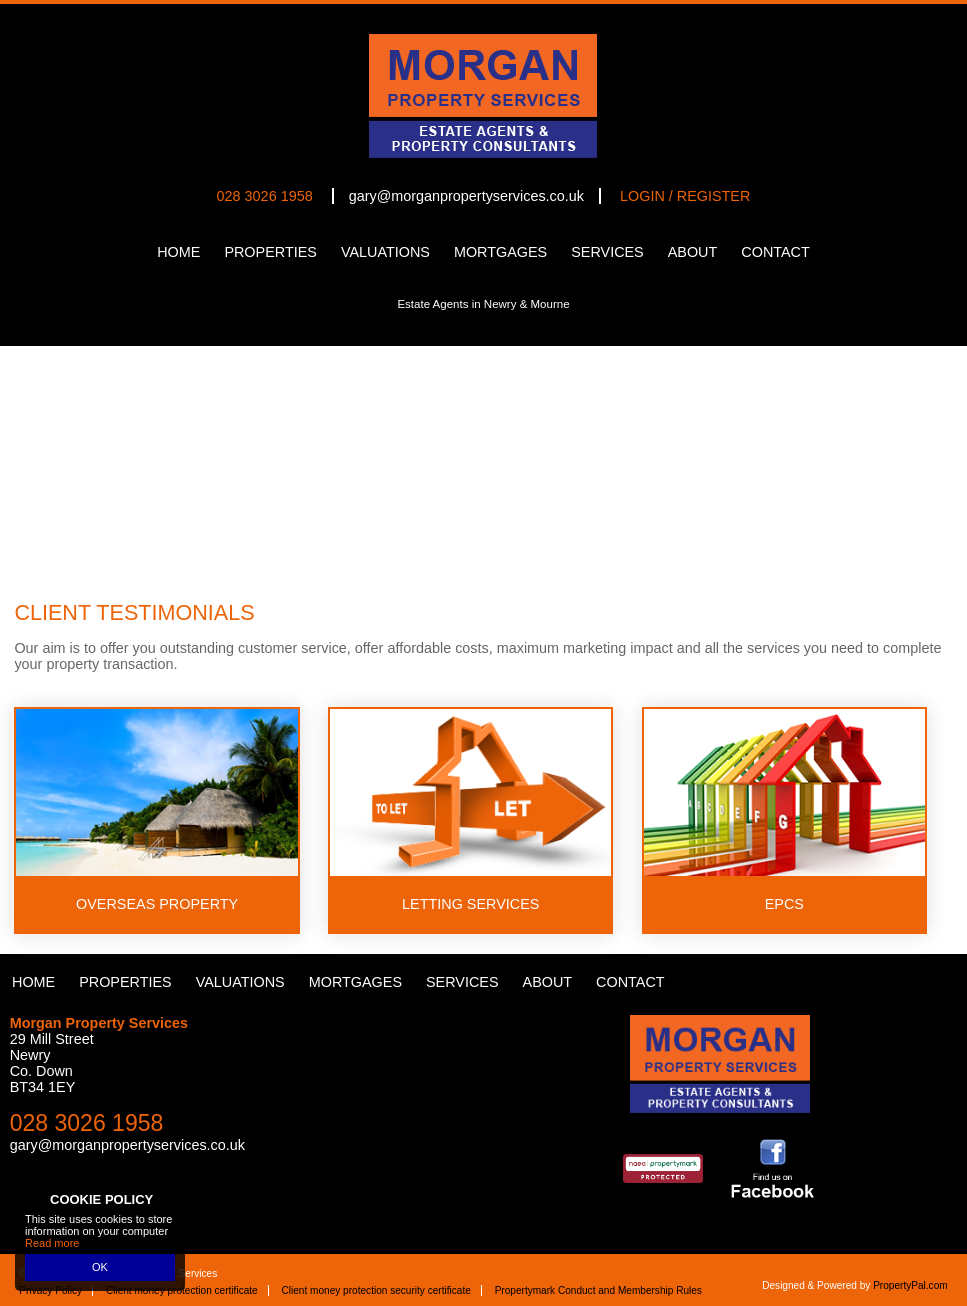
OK (100, 1267)
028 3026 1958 (265, 196)
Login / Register (685, 196)
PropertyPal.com (910, 1285)
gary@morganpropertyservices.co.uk (466, 196)
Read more (52, 1243)
